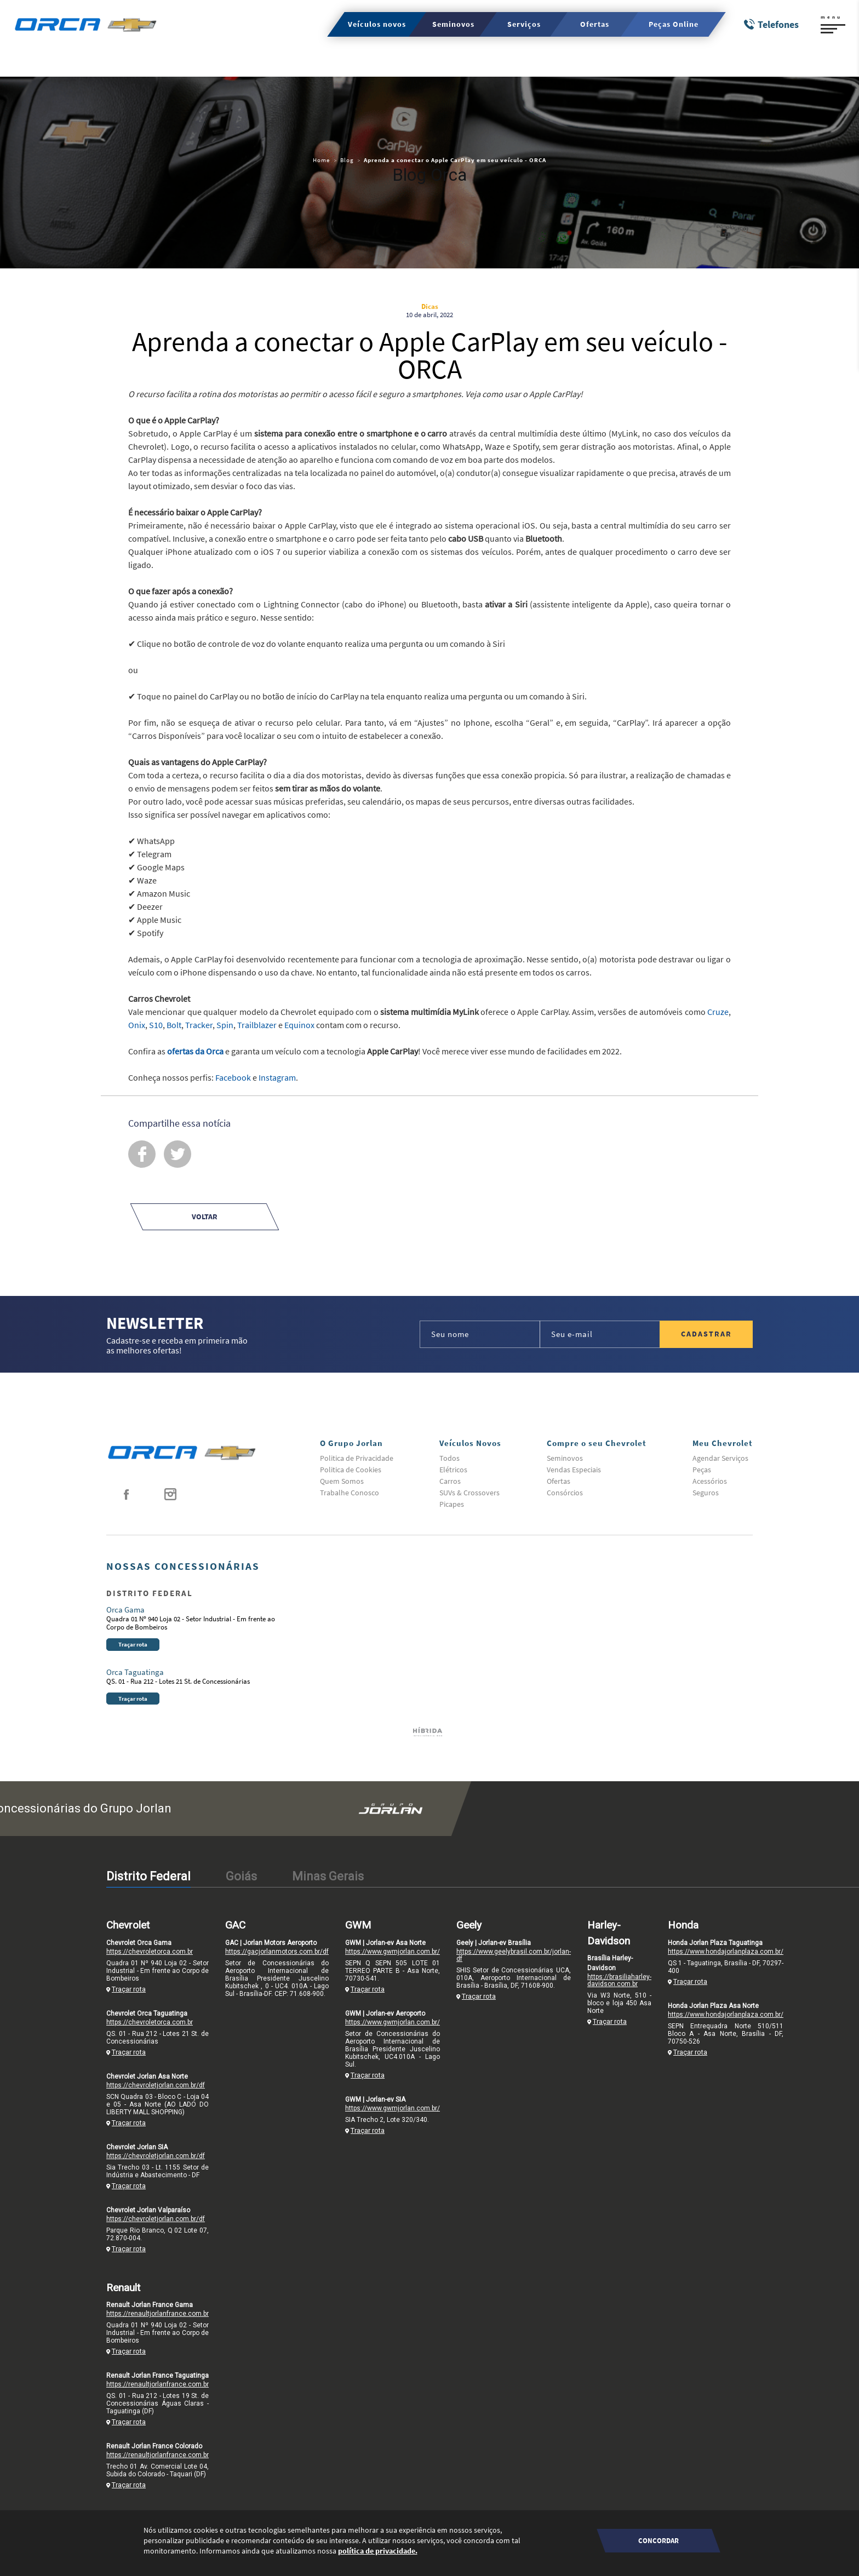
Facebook (233, 1077)
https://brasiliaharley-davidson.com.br (619, 1980)
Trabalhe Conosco (349, 1493)
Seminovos (565, 1458)
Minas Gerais (328, 1876)
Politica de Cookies (350, 1470)
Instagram (277, 1077)
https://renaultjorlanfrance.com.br (157, 2313)
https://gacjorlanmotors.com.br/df (277, 1951)
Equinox (299, 1024)
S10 (156, 1024)
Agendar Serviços (720, 1458)
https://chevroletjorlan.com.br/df (155, 2085)
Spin (224, 1024)
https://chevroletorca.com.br (149, 1951)
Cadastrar (706, 1334)
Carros (450, 1481)
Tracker (199, 1024)
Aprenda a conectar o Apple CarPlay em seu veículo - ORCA (455, 160)
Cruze (718, 1011)
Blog (347, 160)
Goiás (241, 1876)
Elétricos (453, 1470)
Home (321, 160)
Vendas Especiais (574, 1470)
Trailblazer (257, 1024)
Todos (449, 1458)
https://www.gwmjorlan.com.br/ (392, 1951)
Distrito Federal (148, 1876)
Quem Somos (342, 1481)
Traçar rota (132, 1644)
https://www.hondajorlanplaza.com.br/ (725, 1951)
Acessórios (709, 1481)
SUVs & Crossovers (469, 1493)
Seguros (705, 1493)
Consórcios (565, 1493)
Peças (701, 1470)
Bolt (174, 1024)
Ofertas (558, 1481)
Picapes (451, 1504)
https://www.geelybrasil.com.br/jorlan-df (513, 1955)
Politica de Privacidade (356, 1458)
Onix (136, 1024)
